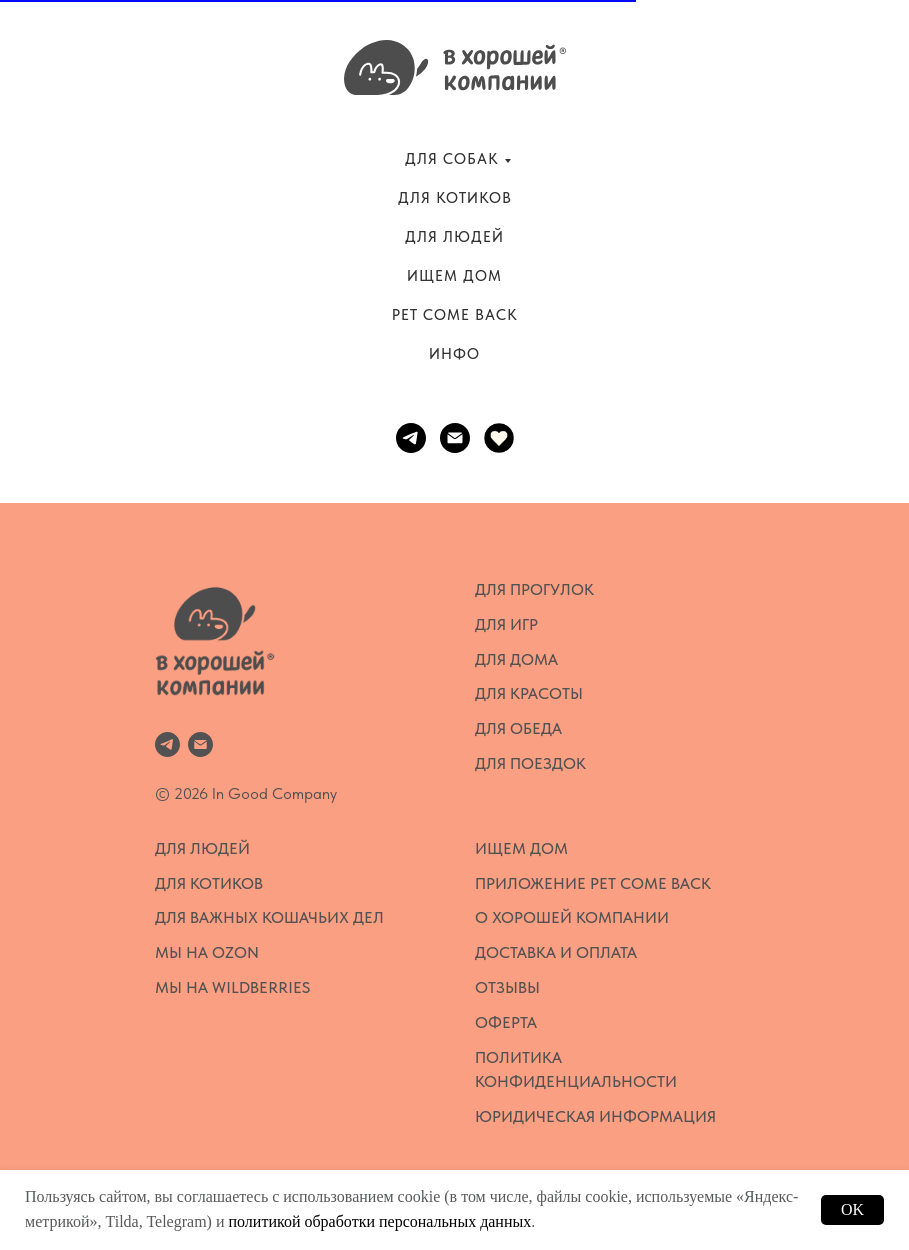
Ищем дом (521, 848)
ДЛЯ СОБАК (452, 159)
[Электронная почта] (455, 438)
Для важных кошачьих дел (269, 917)
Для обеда (518, 728)
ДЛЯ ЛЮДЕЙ (454, 237)
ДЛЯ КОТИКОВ (455, 198)
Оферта (506, 1022)
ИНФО (454, 354)
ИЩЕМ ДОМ (454, 276)
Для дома (516, 659)
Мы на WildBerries (232, 987)
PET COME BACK (455, 315)
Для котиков (209, 883)
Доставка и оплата (556, 952)
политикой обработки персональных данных (379, 1221)
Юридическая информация (595, 1116)
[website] (499, 438)
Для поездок (530, 763)
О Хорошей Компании (572, 917)
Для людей (202, 848)
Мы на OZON (207, 952)
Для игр (506, 624)
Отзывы (507, 987)
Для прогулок (534, 589)
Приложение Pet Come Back (593, 883)
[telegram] (411, 438)
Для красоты (529, 693)
